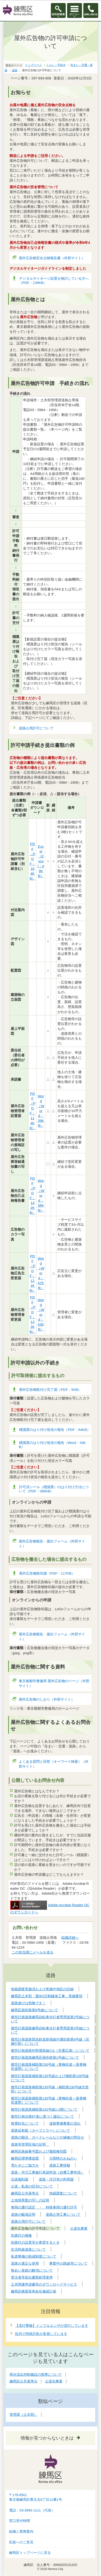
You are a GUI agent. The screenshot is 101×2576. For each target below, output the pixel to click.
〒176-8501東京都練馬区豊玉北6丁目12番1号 (35, 2497)
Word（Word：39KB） (40, 1110)
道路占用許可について (36, 728)
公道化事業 (53, 2381)
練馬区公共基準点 (23, 2381)
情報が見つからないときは (47, 2438)
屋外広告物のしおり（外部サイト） (47, 1699)
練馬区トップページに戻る (30, 2553)
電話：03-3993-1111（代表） (32, 2510)
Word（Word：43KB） (40, 1314)
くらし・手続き (56, 65)
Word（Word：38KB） (40, 1195)
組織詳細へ (70, 1938)
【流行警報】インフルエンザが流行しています (51, 2326)
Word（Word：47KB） (40, 1273)
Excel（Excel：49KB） (41, 861)
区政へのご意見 (21, 2542)
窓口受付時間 (19, 2521)
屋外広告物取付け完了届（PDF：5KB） (50, 1390)
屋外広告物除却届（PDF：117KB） (47, 1573)
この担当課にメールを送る (32, 1952)
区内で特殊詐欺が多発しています (41, 2334)
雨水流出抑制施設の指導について (36, 2374)
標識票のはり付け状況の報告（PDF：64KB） (54, 1430)
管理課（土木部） (23, 2414)
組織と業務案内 (21, 2531)
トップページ (33, 65)
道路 (14, 70)
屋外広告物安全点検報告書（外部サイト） (52, 258)
